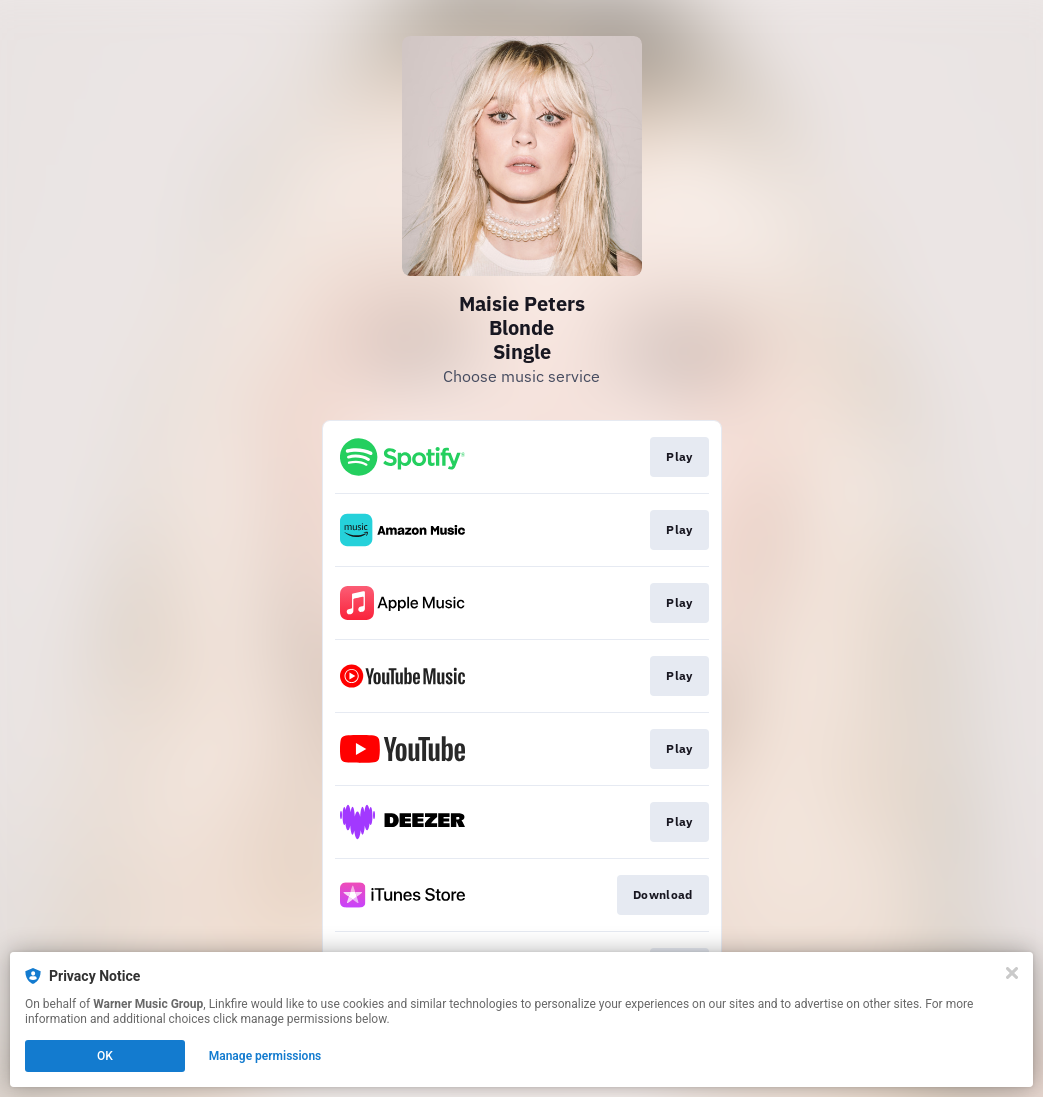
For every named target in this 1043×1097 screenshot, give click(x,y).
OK (105, 1056)
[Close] (1012, 973)
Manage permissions (265, 1056)
